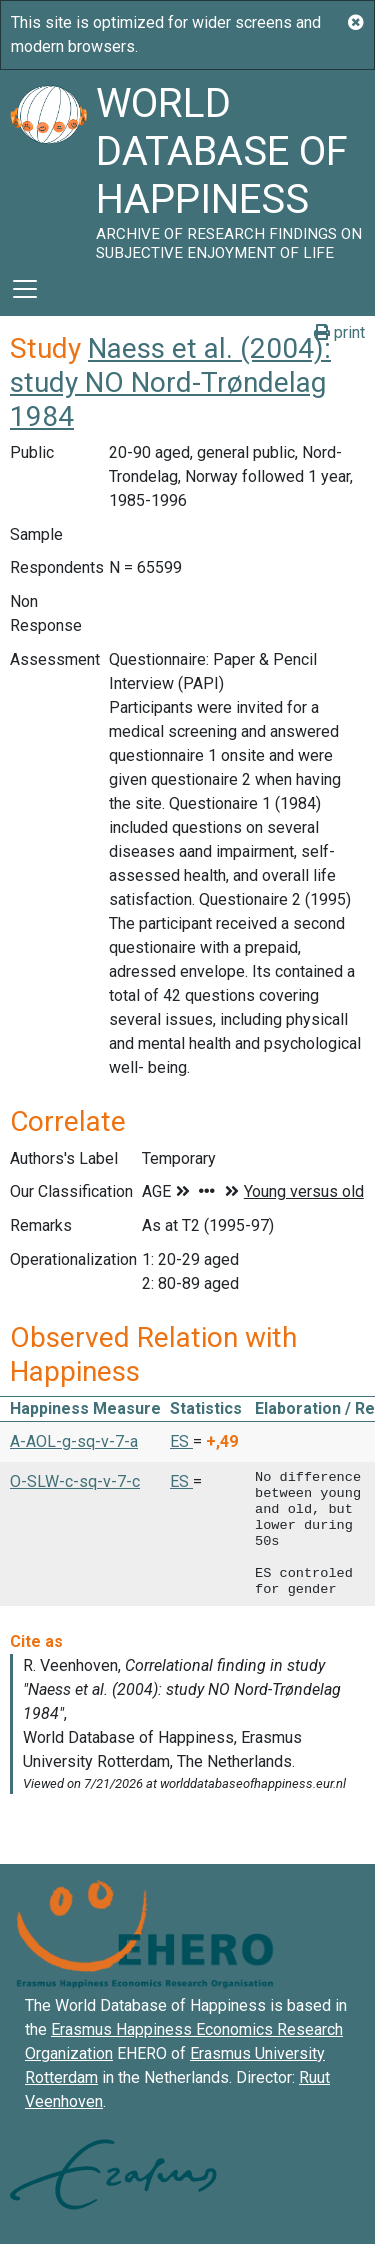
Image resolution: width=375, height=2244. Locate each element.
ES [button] (181, 1441)
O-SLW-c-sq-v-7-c (75, 1481)
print (339, 332)
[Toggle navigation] (25, 289)
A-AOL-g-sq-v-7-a (74, 1441)
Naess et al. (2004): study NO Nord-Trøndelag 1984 (170, 382)
